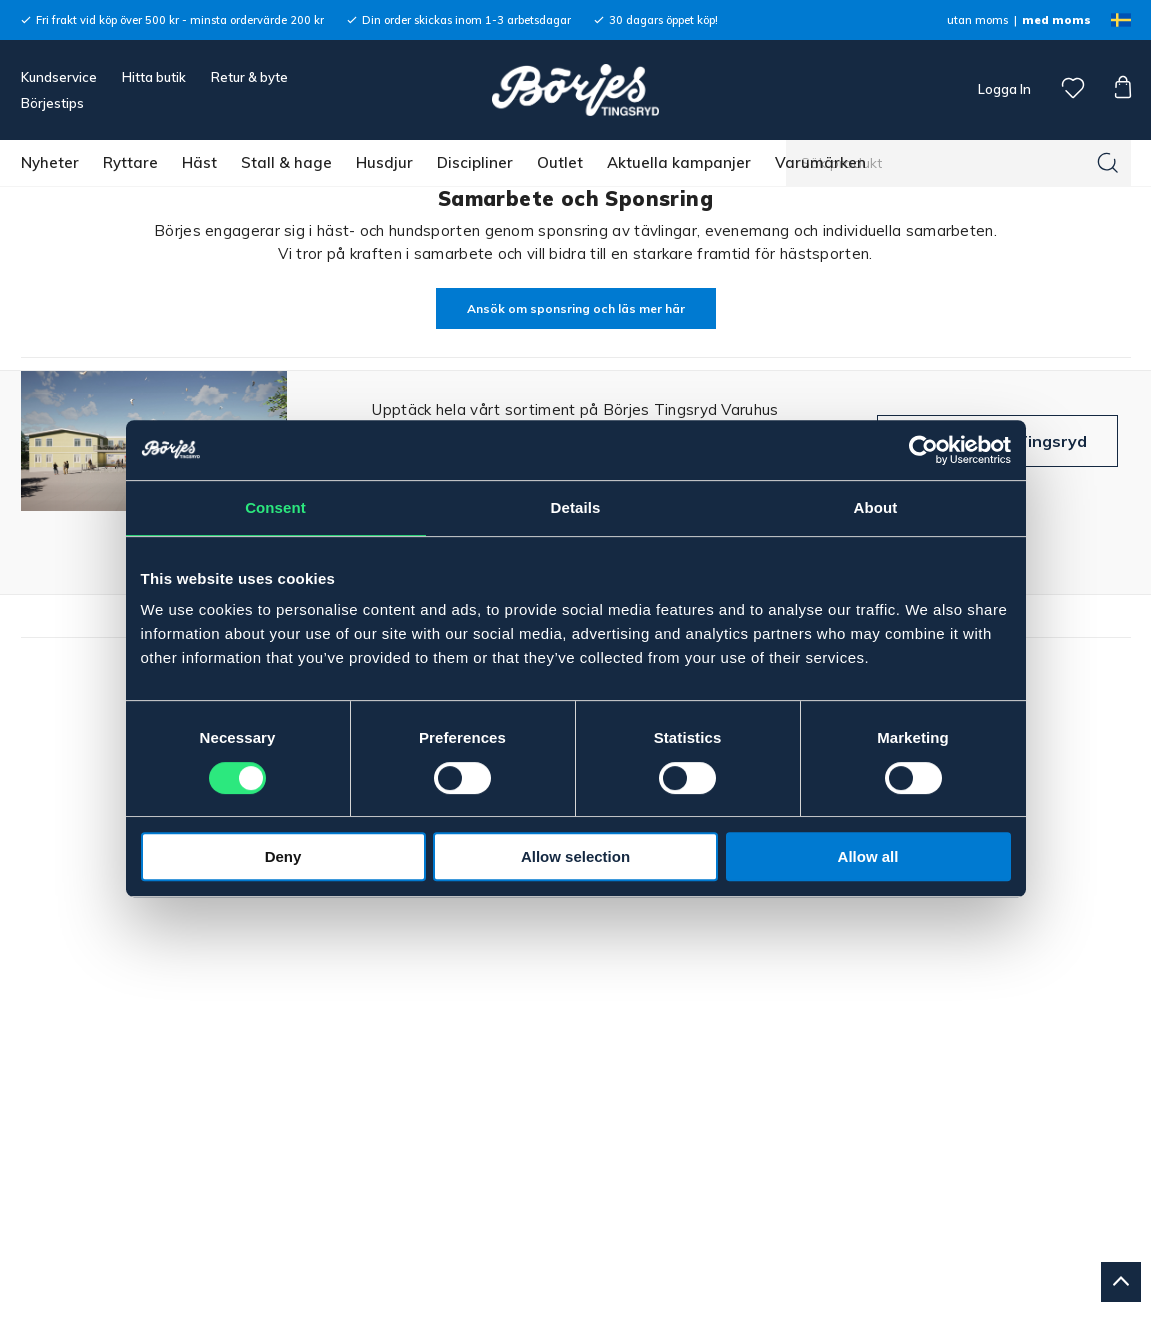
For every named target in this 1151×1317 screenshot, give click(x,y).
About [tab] (876, 507)
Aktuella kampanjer (679, 162)
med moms (1056, 20)
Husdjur (384, 162)
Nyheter (50, 162)
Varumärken (820, 162)
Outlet (560, 162)
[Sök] (1108, 163)
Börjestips (52, 103)
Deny (283, 856)
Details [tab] (576, 507)
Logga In (1003, 89)
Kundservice (59, 77)
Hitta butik (154, 77)
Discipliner (475, 162)
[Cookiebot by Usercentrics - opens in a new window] (923, 450)
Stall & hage (286, 162)
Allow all (868, 856)
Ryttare (130, 162)
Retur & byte (249, 77)
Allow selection (575, 856)
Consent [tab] (275, 507)
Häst (199, 162)
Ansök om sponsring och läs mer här (576, 308)
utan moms (977, 20)
